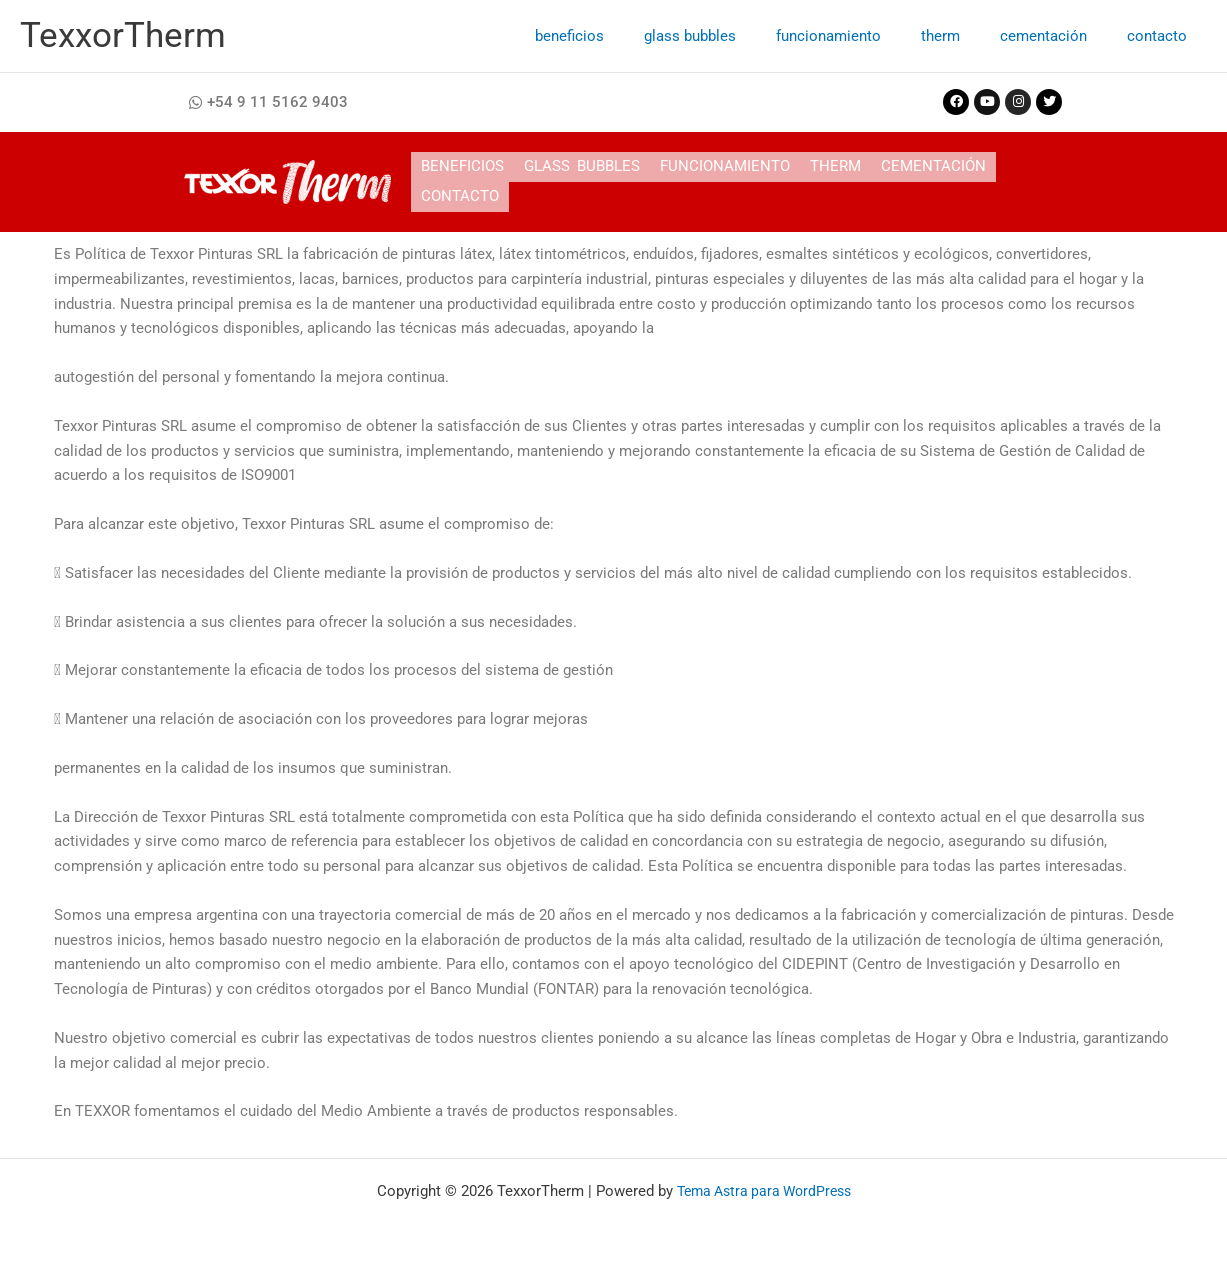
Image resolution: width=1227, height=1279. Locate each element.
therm (965, 36)
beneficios (624, 36)
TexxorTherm (123, 35)
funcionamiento (863, 36)
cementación (1058, 36)
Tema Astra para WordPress (763, 1191)
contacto (1162, 36)
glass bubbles (735, 36)
